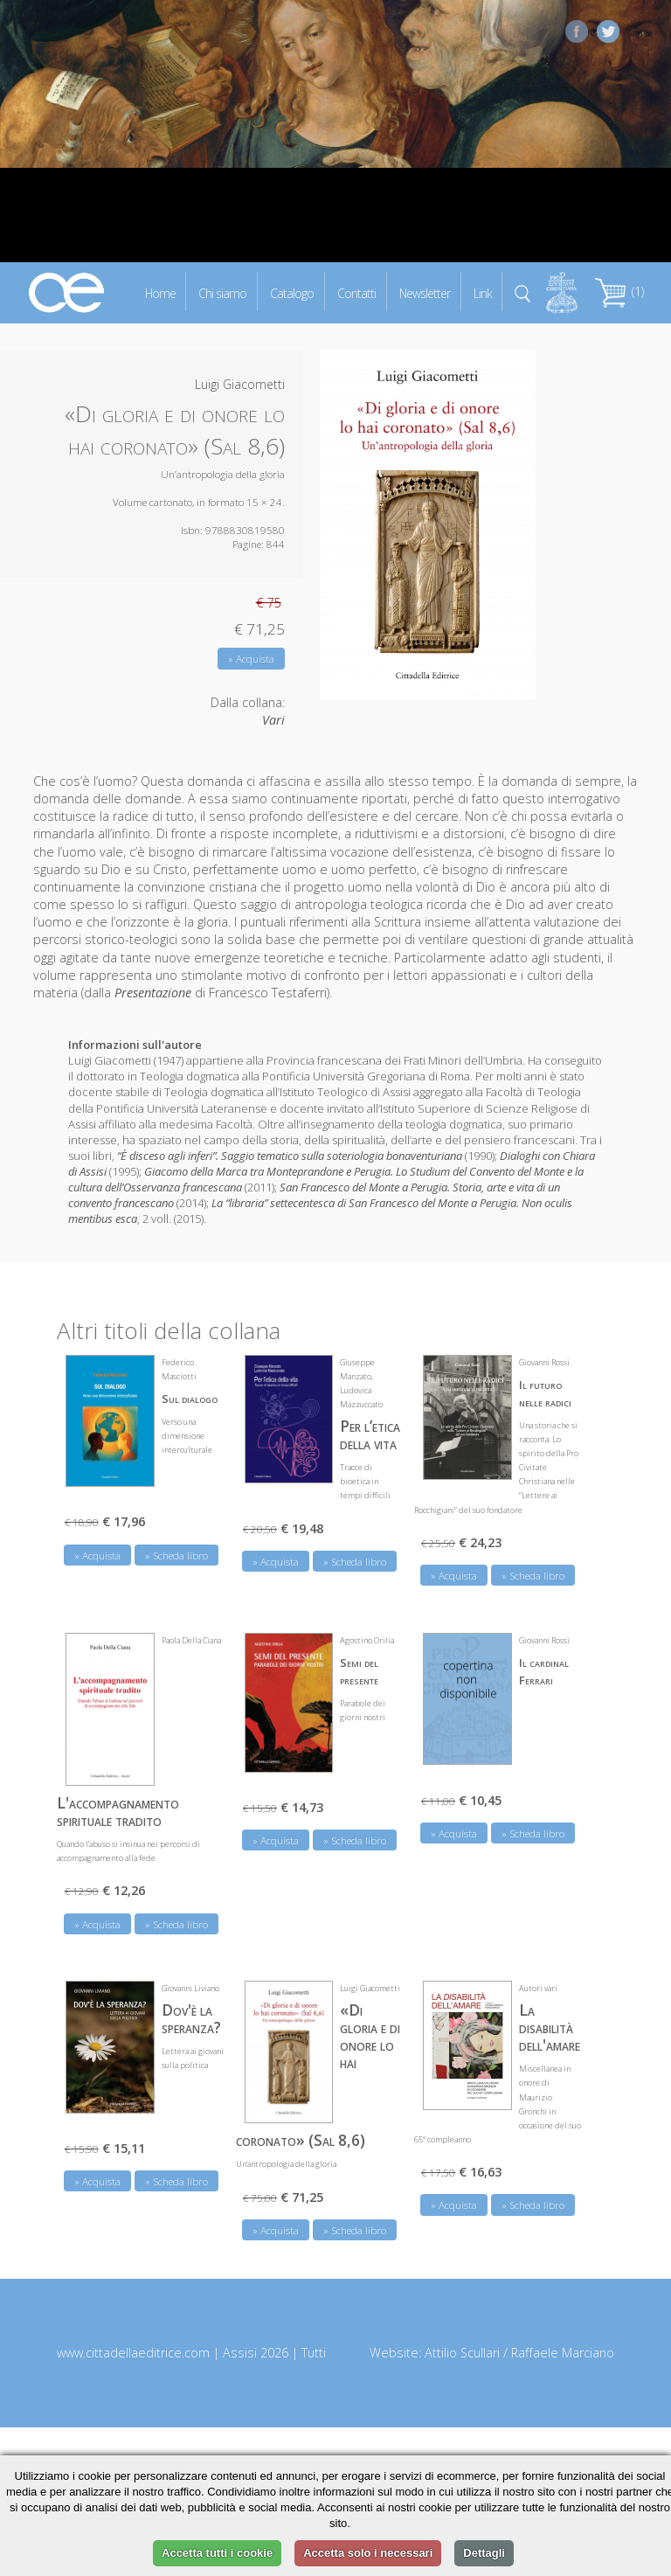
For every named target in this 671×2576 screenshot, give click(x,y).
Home (160, 292)
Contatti (356, 292)
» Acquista (251, 658)
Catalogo (292, 292)
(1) (619, 291)
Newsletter (424, 292)
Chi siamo (222, 292)
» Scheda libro (176, 1555)
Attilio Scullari (462, 2352)
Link (483, 292)
